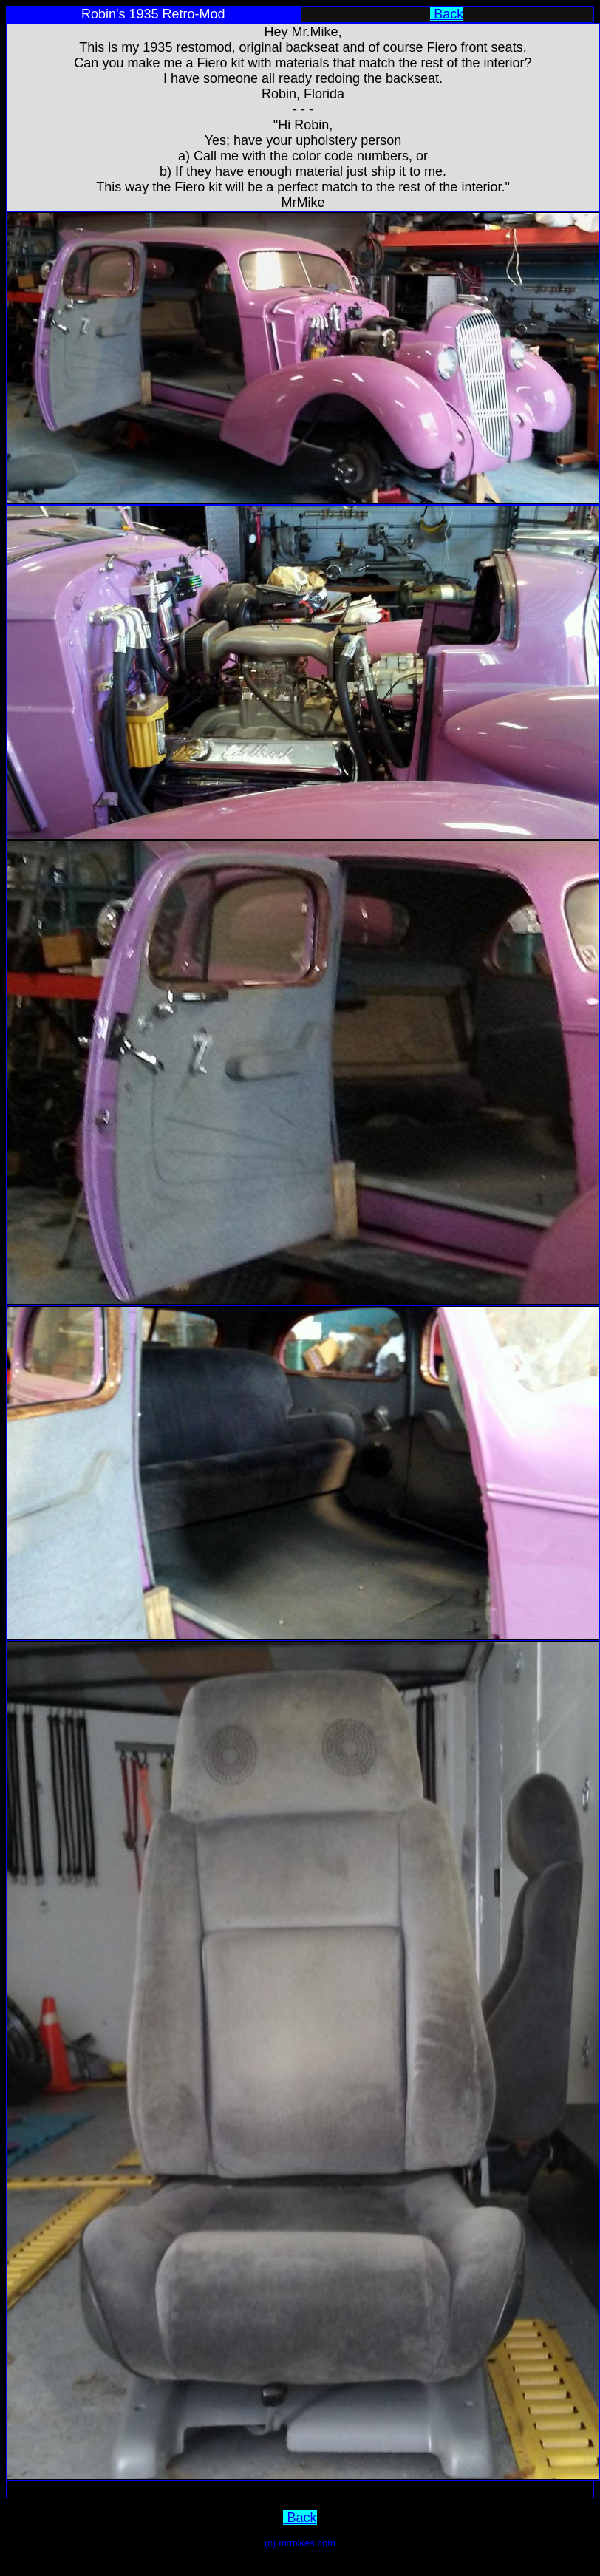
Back (446, 14)
